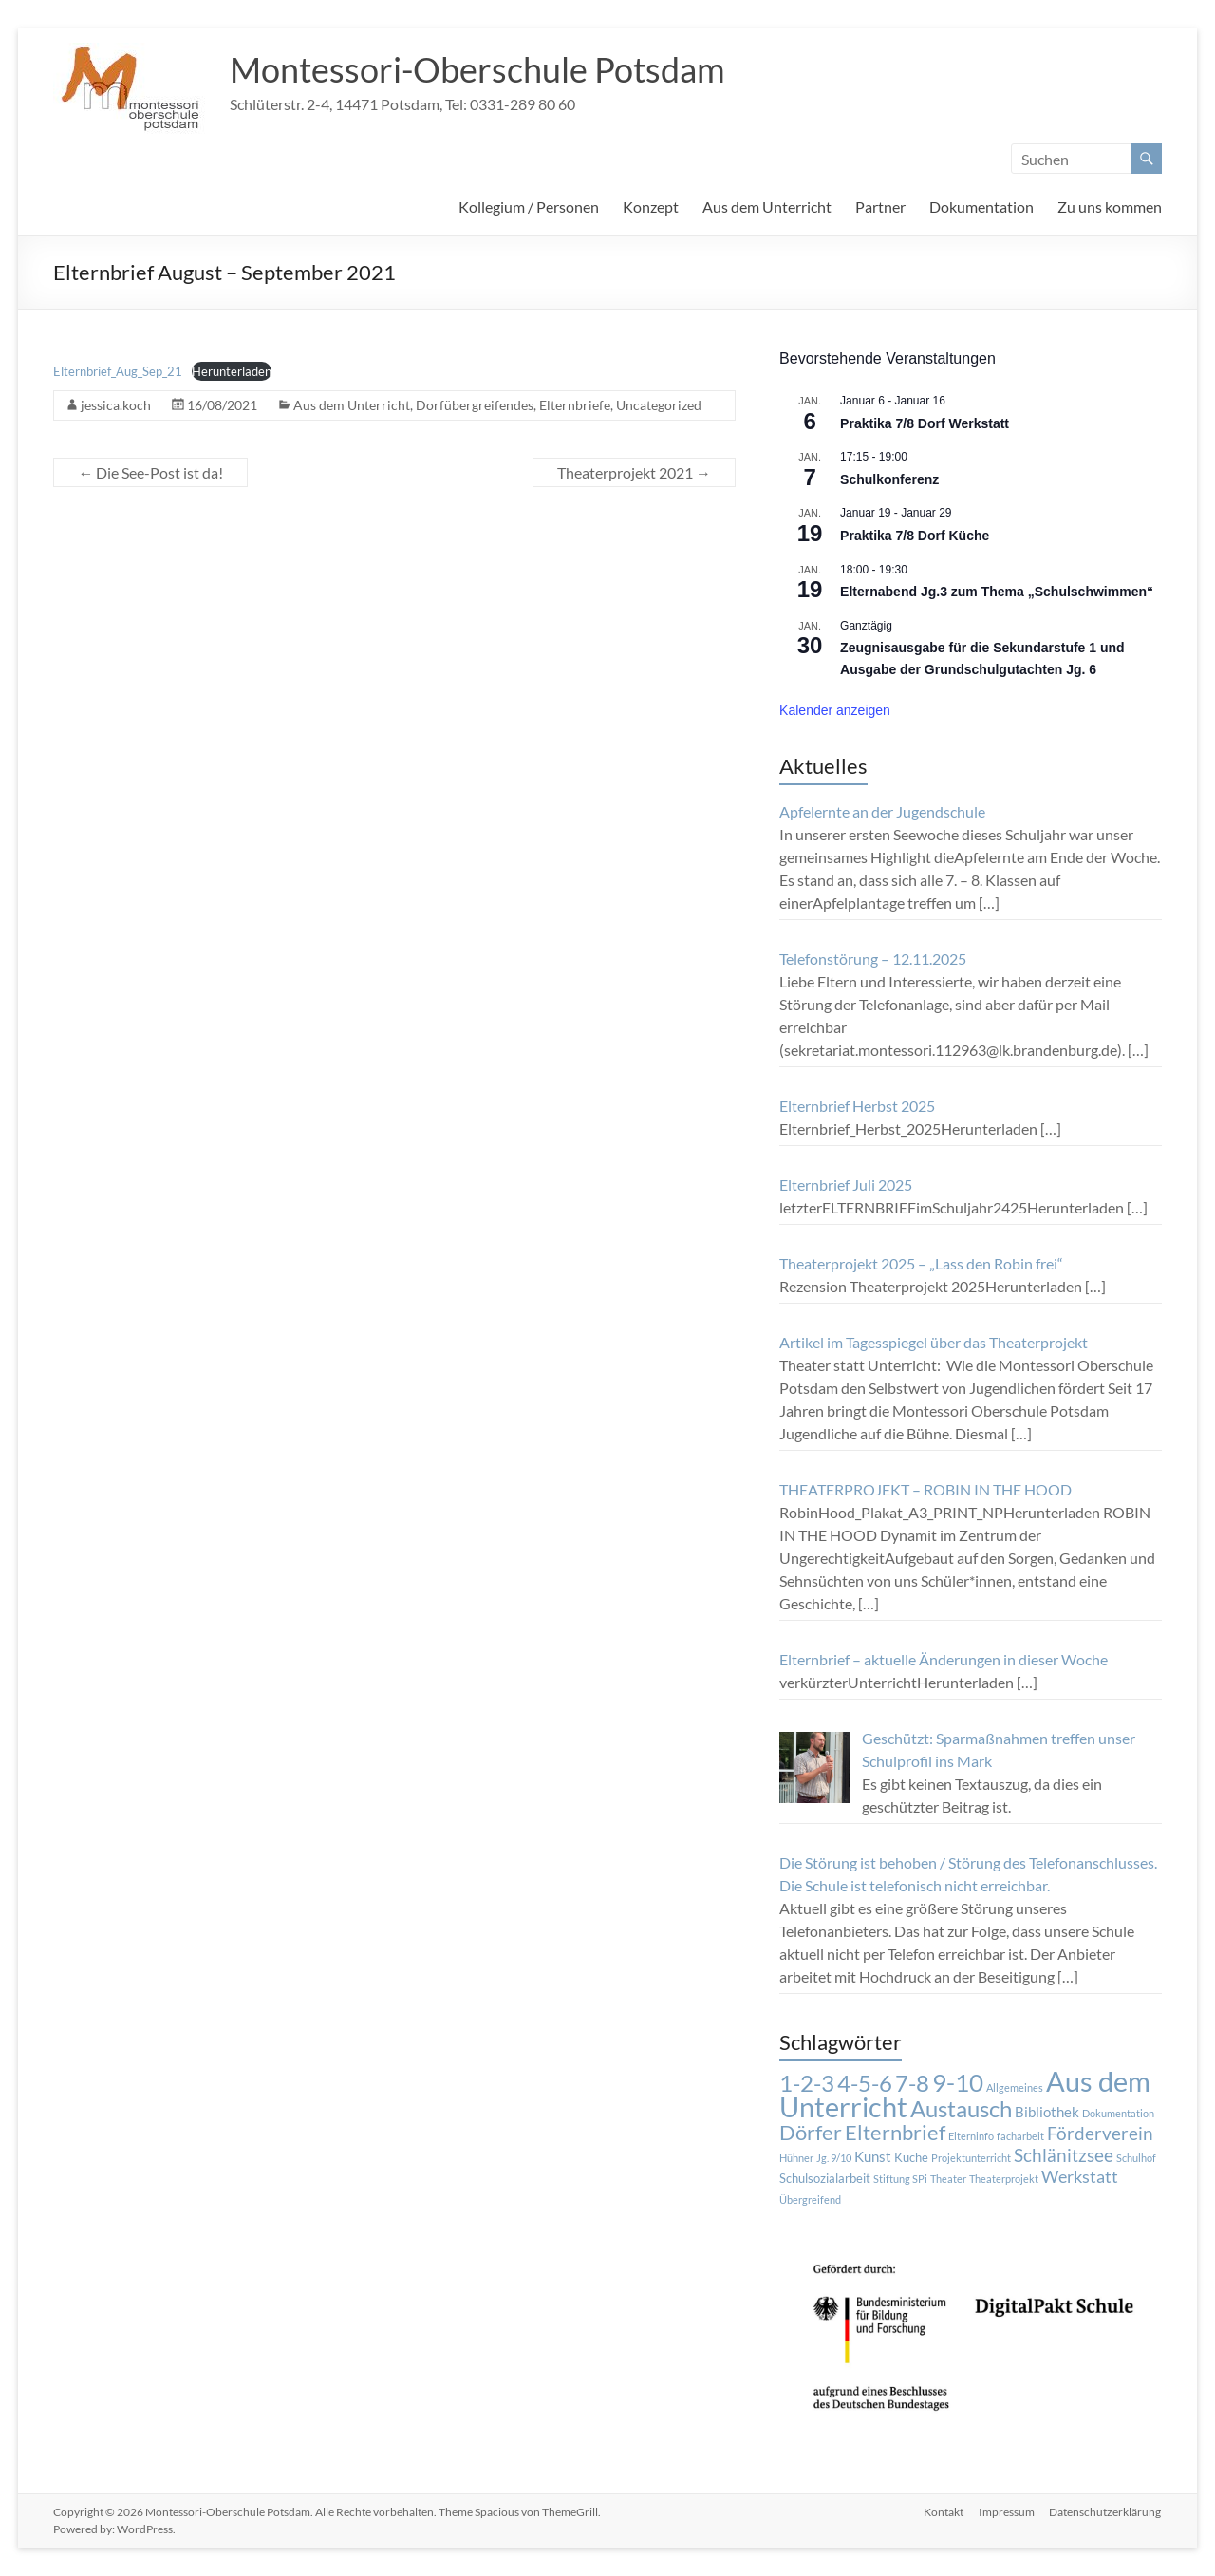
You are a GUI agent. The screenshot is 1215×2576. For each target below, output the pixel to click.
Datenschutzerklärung (1106, 2512)
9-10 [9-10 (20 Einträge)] (957, 2082)
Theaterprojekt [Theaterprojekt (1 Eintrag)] (1003, 2178)
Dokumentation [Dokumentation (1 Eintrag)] (1118, 2113)
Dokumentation (981, 206)
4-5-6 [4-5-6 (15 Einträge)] (864, 2083)
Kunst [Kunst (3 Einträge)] (872, 2156)
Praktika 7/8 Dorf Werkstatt (924, 423)
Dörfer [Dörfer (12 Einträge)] (810, 2132)
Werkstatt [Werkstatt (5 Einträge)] (1079, 2177)
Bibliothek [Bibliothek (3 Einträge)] (1047, 2111)
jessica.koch (116, 405)
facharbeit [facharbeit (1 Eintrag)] (1020, 2136)
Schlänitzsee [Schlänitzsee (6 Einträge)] (1063, 2155)
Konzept (651, 206)
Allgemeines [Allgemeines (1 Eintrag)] (1014, 2087)
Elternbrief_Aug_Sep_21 (117, 371)
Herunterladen (231, 371)
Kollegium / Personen (528, 206)
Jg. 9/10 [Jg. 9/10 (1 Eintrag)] (833, 2158)
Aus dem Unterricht (767, 206)
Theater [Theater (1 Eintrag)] (948, 2178)
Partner (880, 206)
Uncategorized (658, 405)
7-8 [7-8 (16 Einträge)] (912, 2083)
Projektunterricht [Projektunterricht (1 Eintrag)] (971, 2158)
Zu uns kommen (1109, 206)
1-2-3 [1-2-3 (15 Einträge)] (806, 2083)
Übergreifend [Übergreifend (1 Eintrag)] (810, 2199)
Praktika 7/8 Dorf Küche (914, 535)
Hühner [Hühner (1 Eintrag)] (796, 2158)
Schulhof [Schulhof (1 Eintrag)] (1136, 2158)
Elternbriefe (574, 405)
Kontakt (943, 2512)
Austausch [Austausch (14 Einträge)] (961, 2109)
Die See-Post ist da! (150, 472)
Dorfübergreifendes (474, 405)
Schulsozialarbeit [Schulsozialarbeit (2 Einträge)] (824, 2178)
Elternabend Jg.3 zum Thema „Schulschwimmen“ (996, 591)
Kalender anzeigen (834, 710)
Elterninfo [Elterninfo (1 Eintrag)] (971, 2136)
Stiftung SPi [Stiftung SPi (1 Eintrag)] (900, 2178)
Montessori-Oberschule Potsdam (477, 69)
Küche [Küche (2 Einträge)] (911, 2157)
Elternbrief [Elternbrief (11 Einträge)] (895, 2132)
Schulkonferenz (889, 479)
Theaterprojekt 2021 (634, 472)
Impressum (1007, 2512)
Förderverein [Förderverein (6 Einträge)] (1100, 2133)
